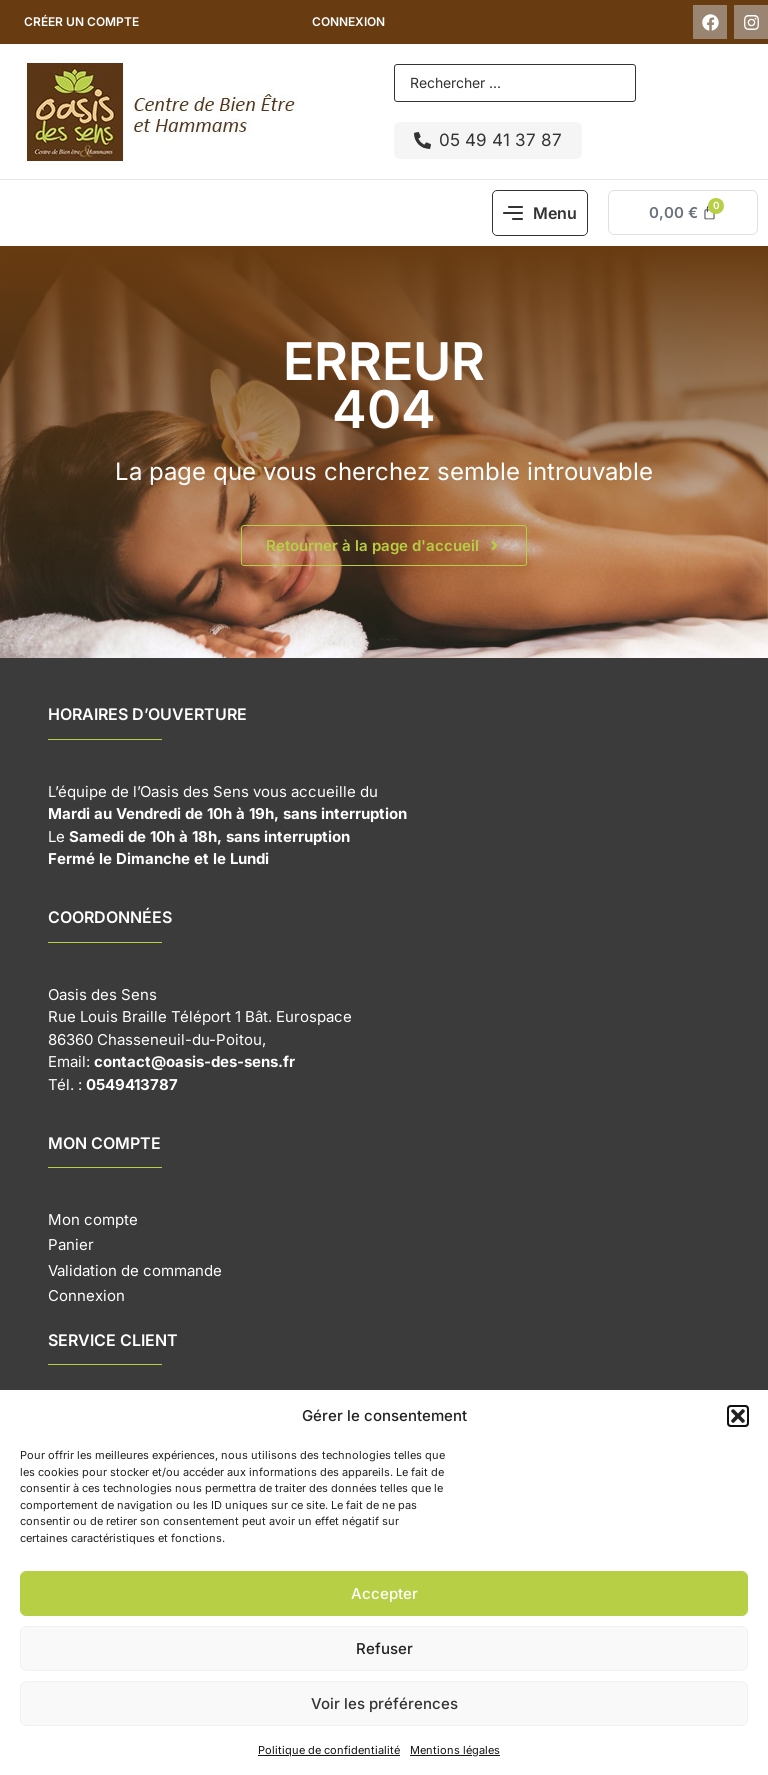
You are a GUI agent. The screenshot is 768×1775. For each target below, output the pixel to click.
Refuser (384, 1648)
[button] (738, 1416)
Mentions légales (455, 1750)
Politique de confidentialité (329, 1750)
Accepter (384, 1593)
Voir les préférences (384, 1703)
